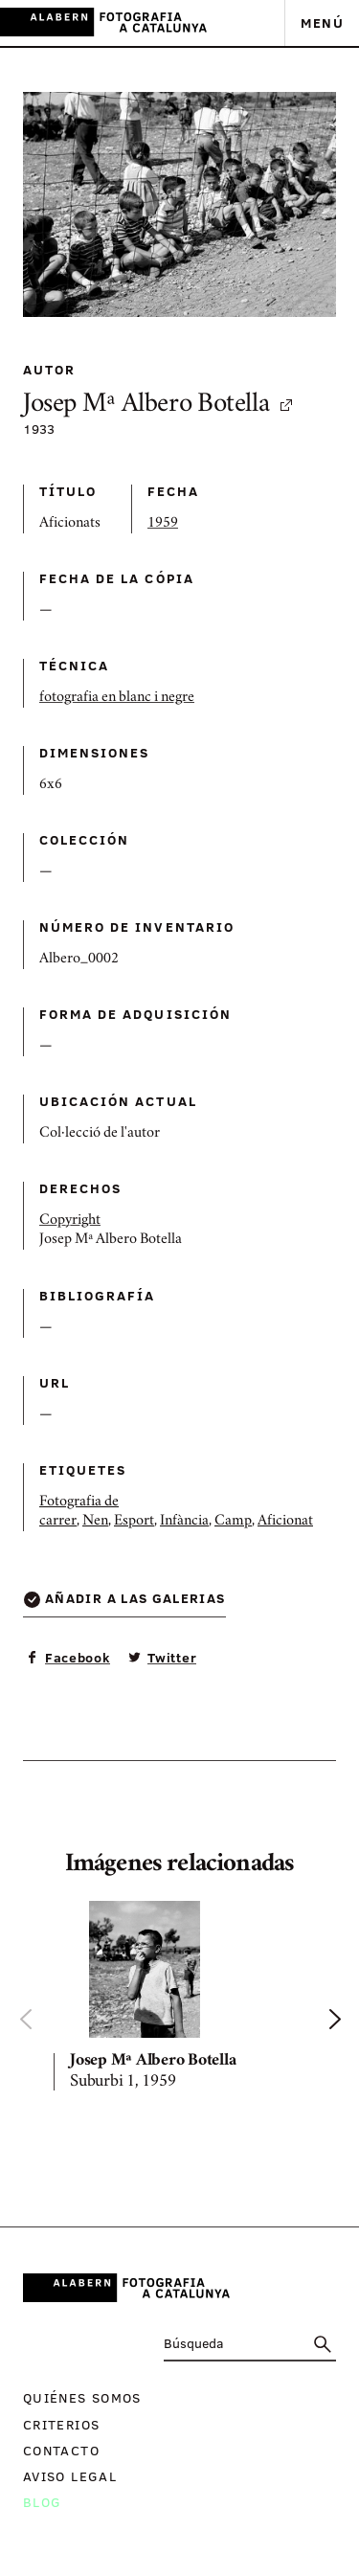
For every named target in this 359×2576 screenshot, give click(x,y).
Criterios (61, 2424)
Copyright (70, 1221)
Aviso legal (70, 2476)
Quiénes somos (82, 2397)
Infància (184, 1521)
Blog (42, 2502)
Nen (95, 1521)
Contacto (61, 2450)
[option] (179, 1999)
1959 (162, 524)
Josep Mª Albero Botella (159, 406)
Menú (322, 22)
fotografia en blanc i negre (116, 698)
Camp (233, 1521)
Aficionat (285, 1521)
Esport (134, 1521)
